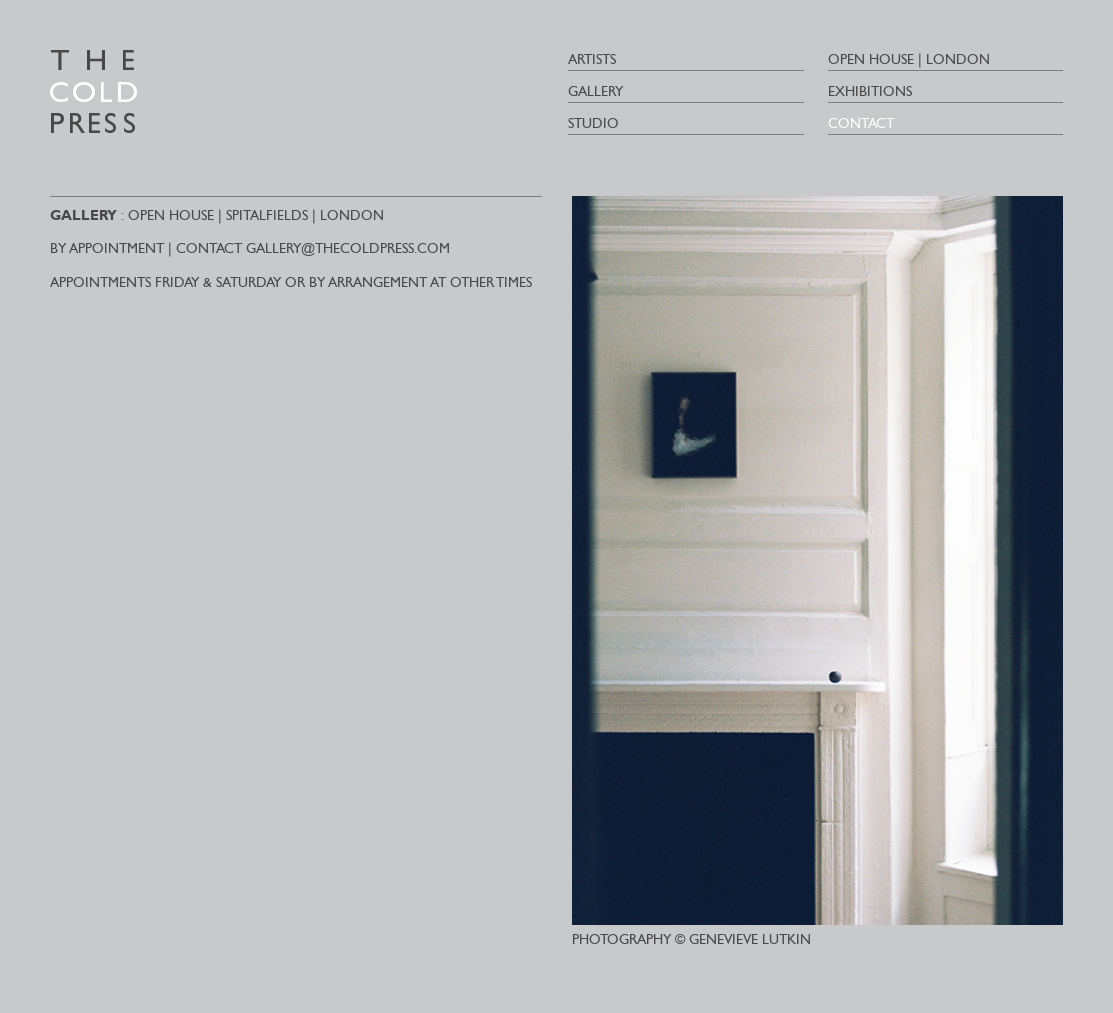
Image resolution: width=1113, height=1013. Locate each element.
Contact (861, 123)
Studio (593, 123)
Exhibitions (870, 91)
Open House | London (909, 59)
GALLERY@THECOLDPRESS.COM (348, 248)
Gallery (595, 91)
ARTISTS (592, 59)
